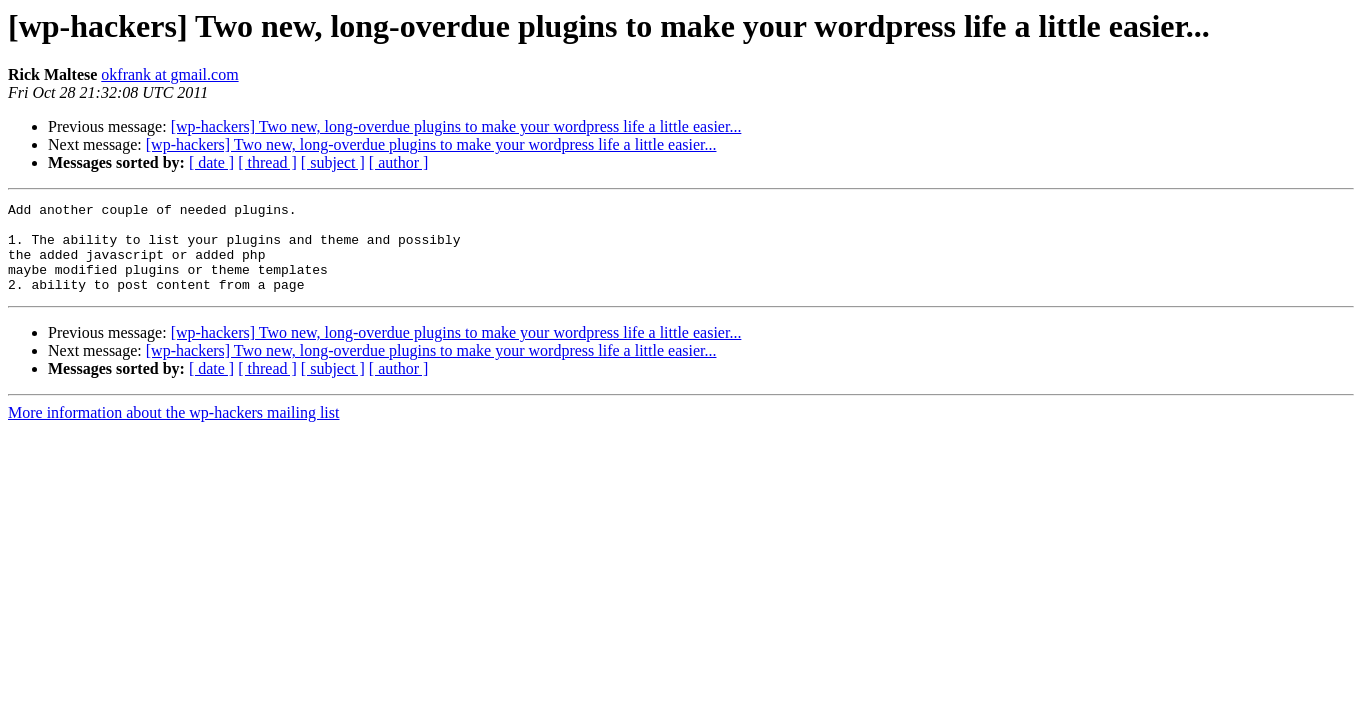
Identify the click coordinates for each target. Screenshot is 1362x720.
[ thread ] (267, 162)
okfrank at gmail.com (169, 74)
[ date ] (211, 162)
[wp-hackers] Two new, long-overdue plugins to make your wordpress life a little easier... (456, 126)
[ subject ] (333, 162)
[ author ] (399, 162)
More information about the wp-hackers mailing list (173, 430)
